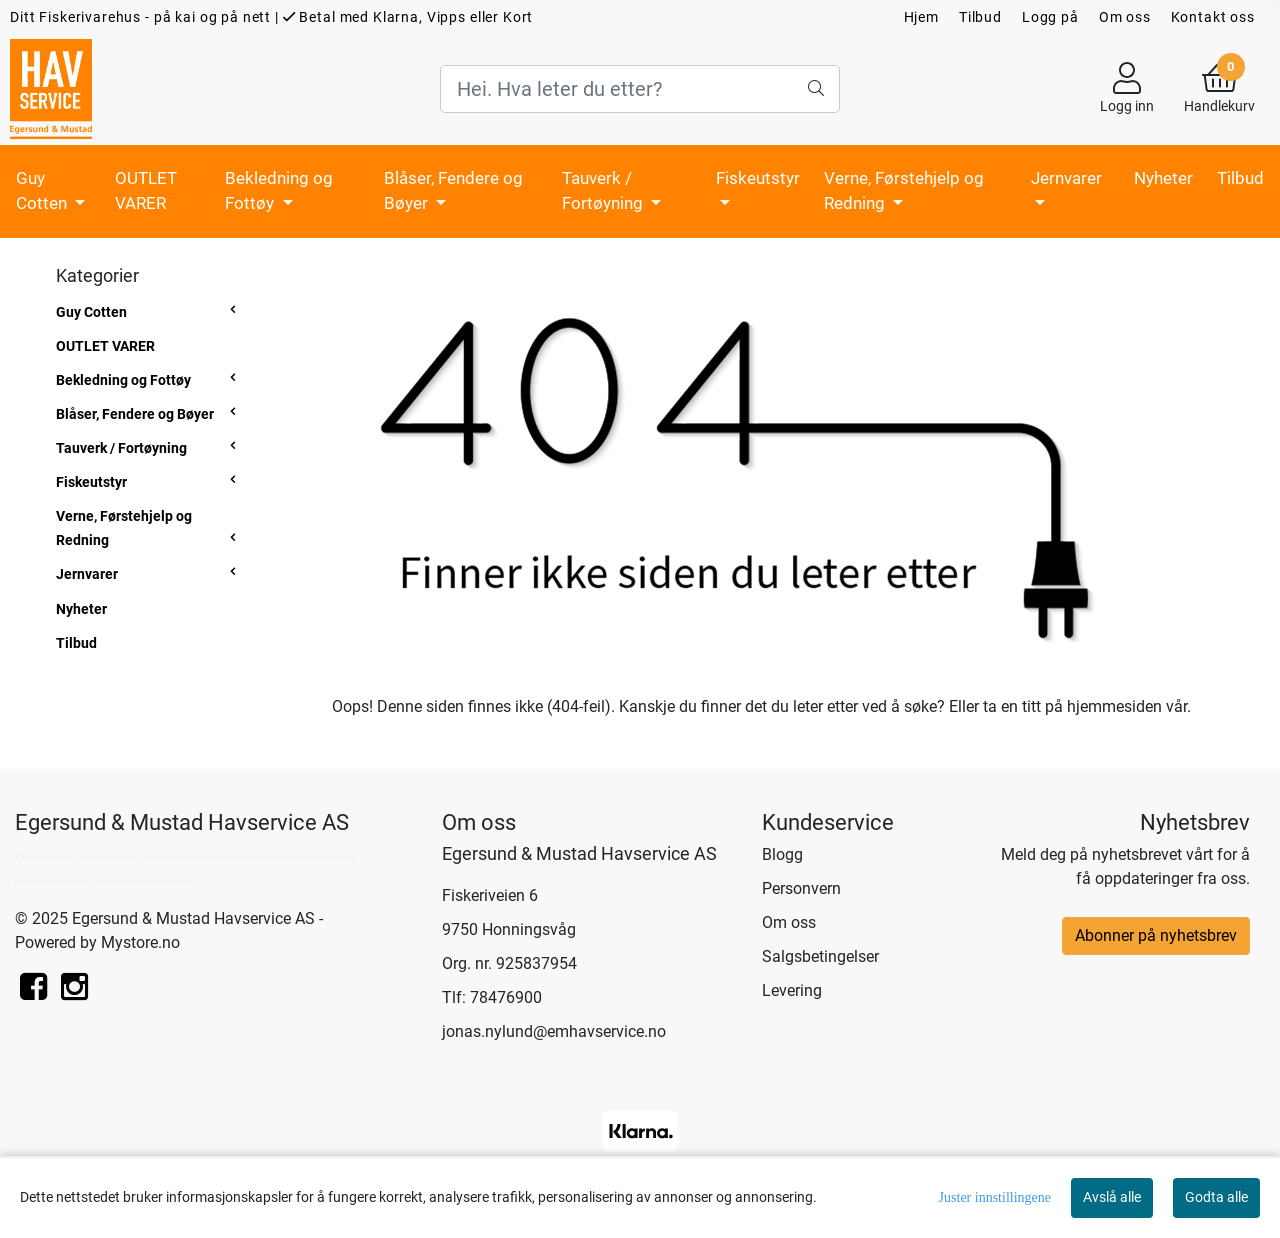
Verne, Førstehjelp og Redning (904, 191)
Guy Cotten (43, 191)
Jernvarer (1066, 178)
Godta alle (1216, 1197)
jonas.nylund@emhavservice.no (554, 1031)
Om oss (1125, 17)
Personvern (801, 888)
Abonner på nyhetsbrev (1156, 935)
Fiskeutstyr (758, 178)
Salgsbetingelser (820, 956)
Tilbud (980, 17)
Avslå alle (1112, 1197)
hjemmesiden (1114, 706)
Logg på (1050, 17)
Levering (792, 990)
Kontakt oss (1213, 17)
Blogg (782, 854)
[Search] (640, 89)
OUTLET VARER (146, 191)
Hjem (921, 17)
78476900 (506, 997)
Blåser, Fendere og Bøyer (453, 191)
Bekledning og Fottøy (279, 191)
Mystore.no (140, 942)
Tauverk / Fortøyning (604, 191)
